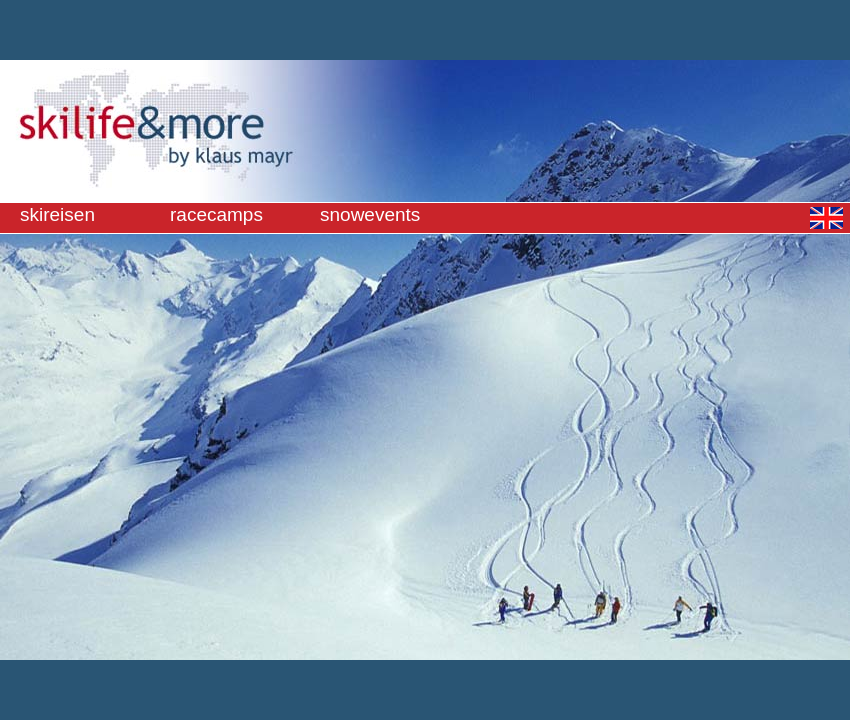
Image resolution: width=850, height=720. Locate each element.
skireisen (57, 214)
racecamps (216, 214)
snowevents (370, 214)
